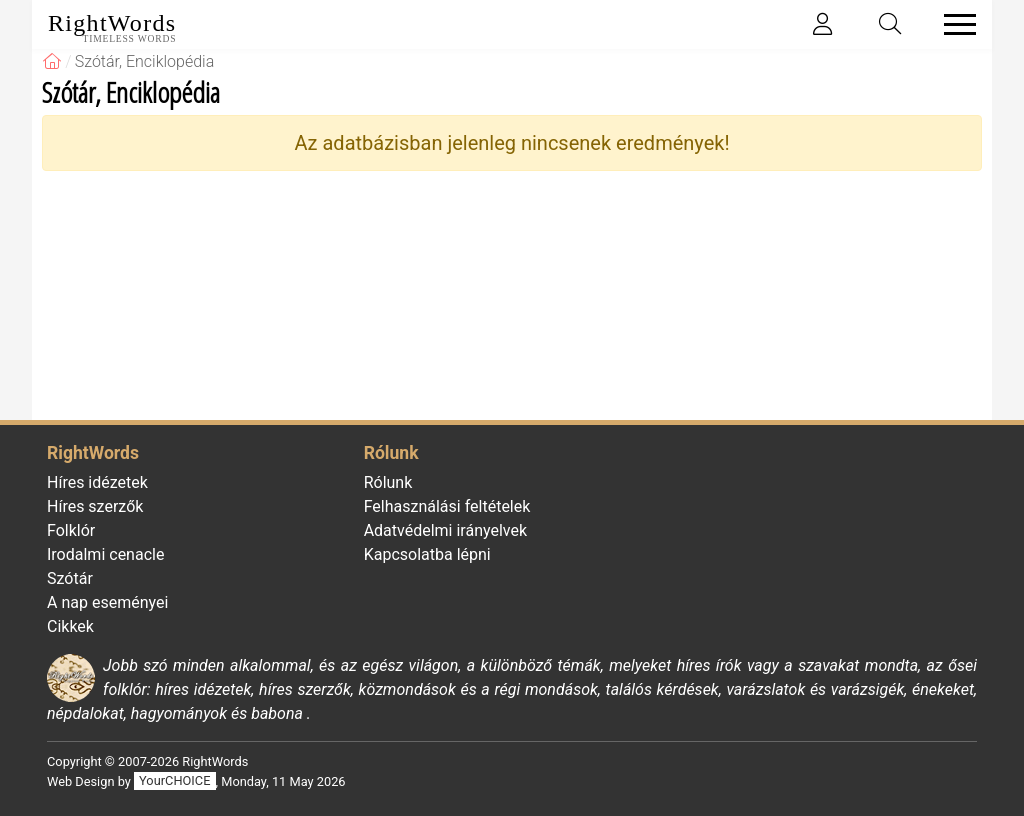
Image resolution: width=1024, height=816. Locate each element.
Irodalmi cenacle (105, 554)
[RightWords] (52, 61)
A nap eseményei (107, 602)
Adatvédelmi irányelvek (445, 530)
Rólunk (388, 482)
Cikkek (70, 626)
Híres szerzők (95, 506)
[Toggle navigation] (954, 24)
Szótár (70, 578)
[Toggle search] (891, 24)
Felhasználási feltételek (447, 506)
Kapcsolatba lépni (427, 554)
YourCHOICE (174, 781)
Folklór (71, 530)
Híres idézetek (97, 482)
